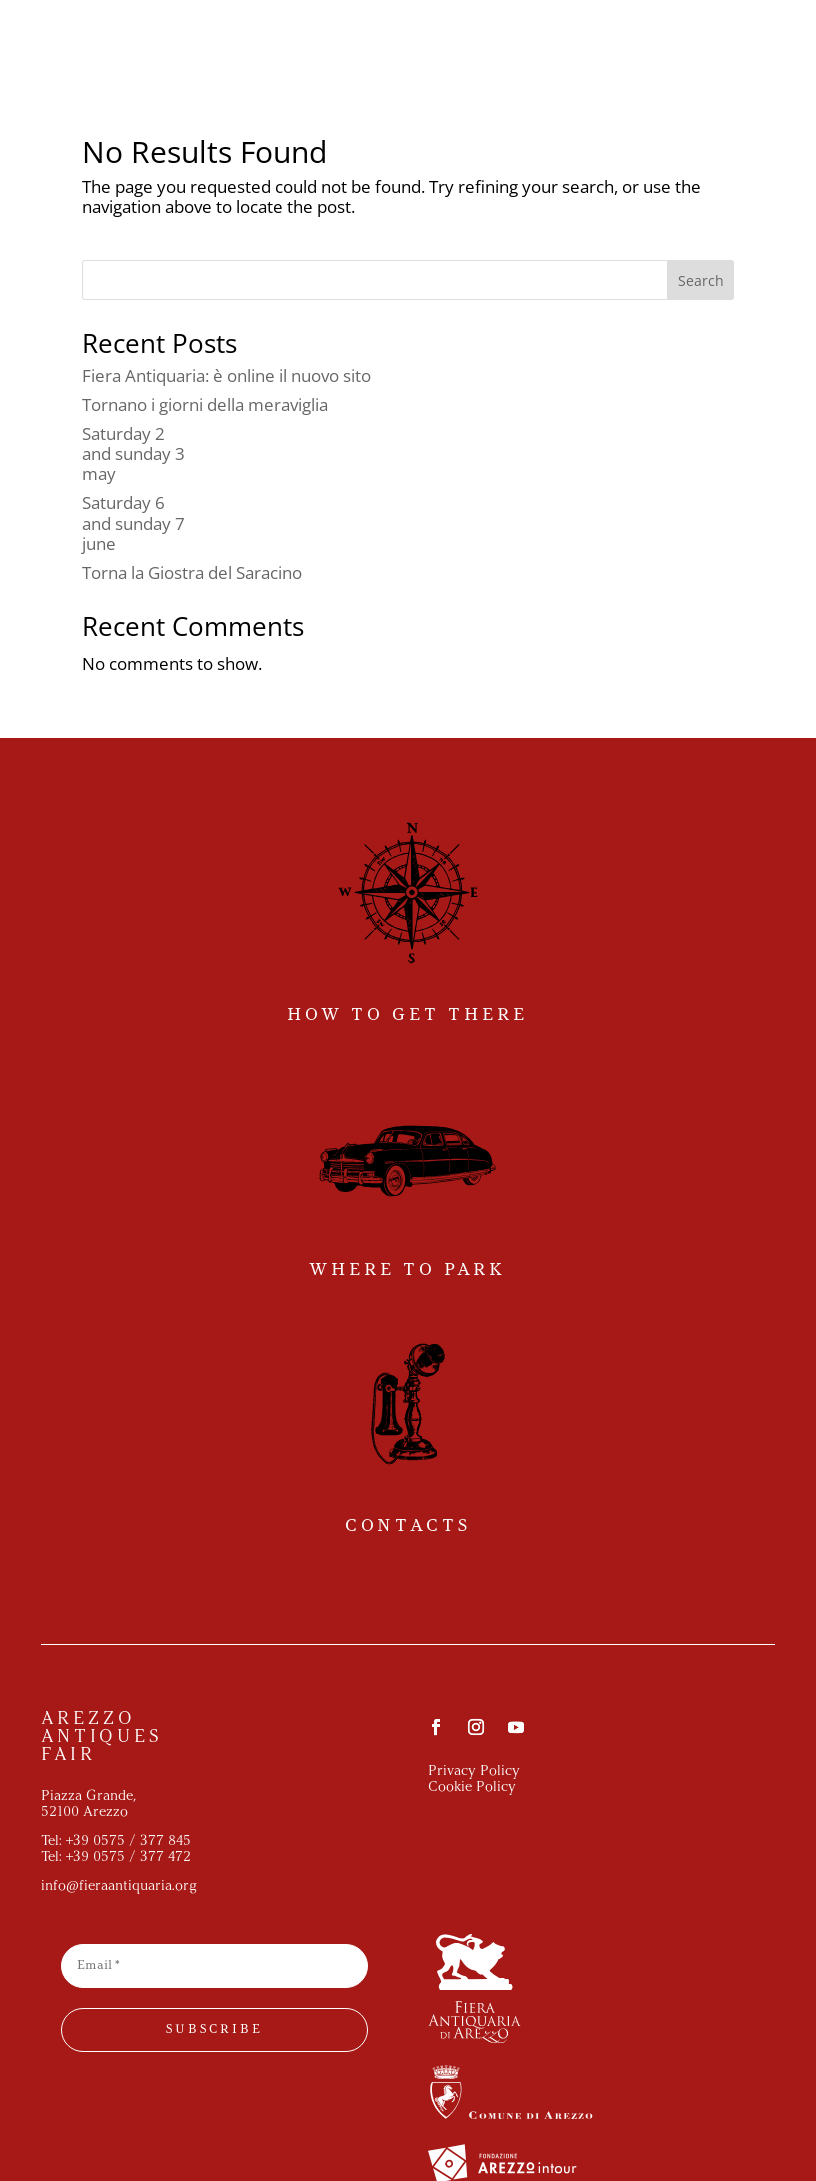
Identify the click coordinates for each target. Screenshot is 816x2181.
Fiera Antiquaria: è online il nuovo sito (226, 375)
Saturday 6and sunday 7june (133, 523)
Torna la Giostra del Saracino (192, 572)
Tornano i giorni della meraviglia (205, 404)
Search (701, 280)
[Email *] (214, 1966)
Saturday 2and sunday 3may (133, 454)
